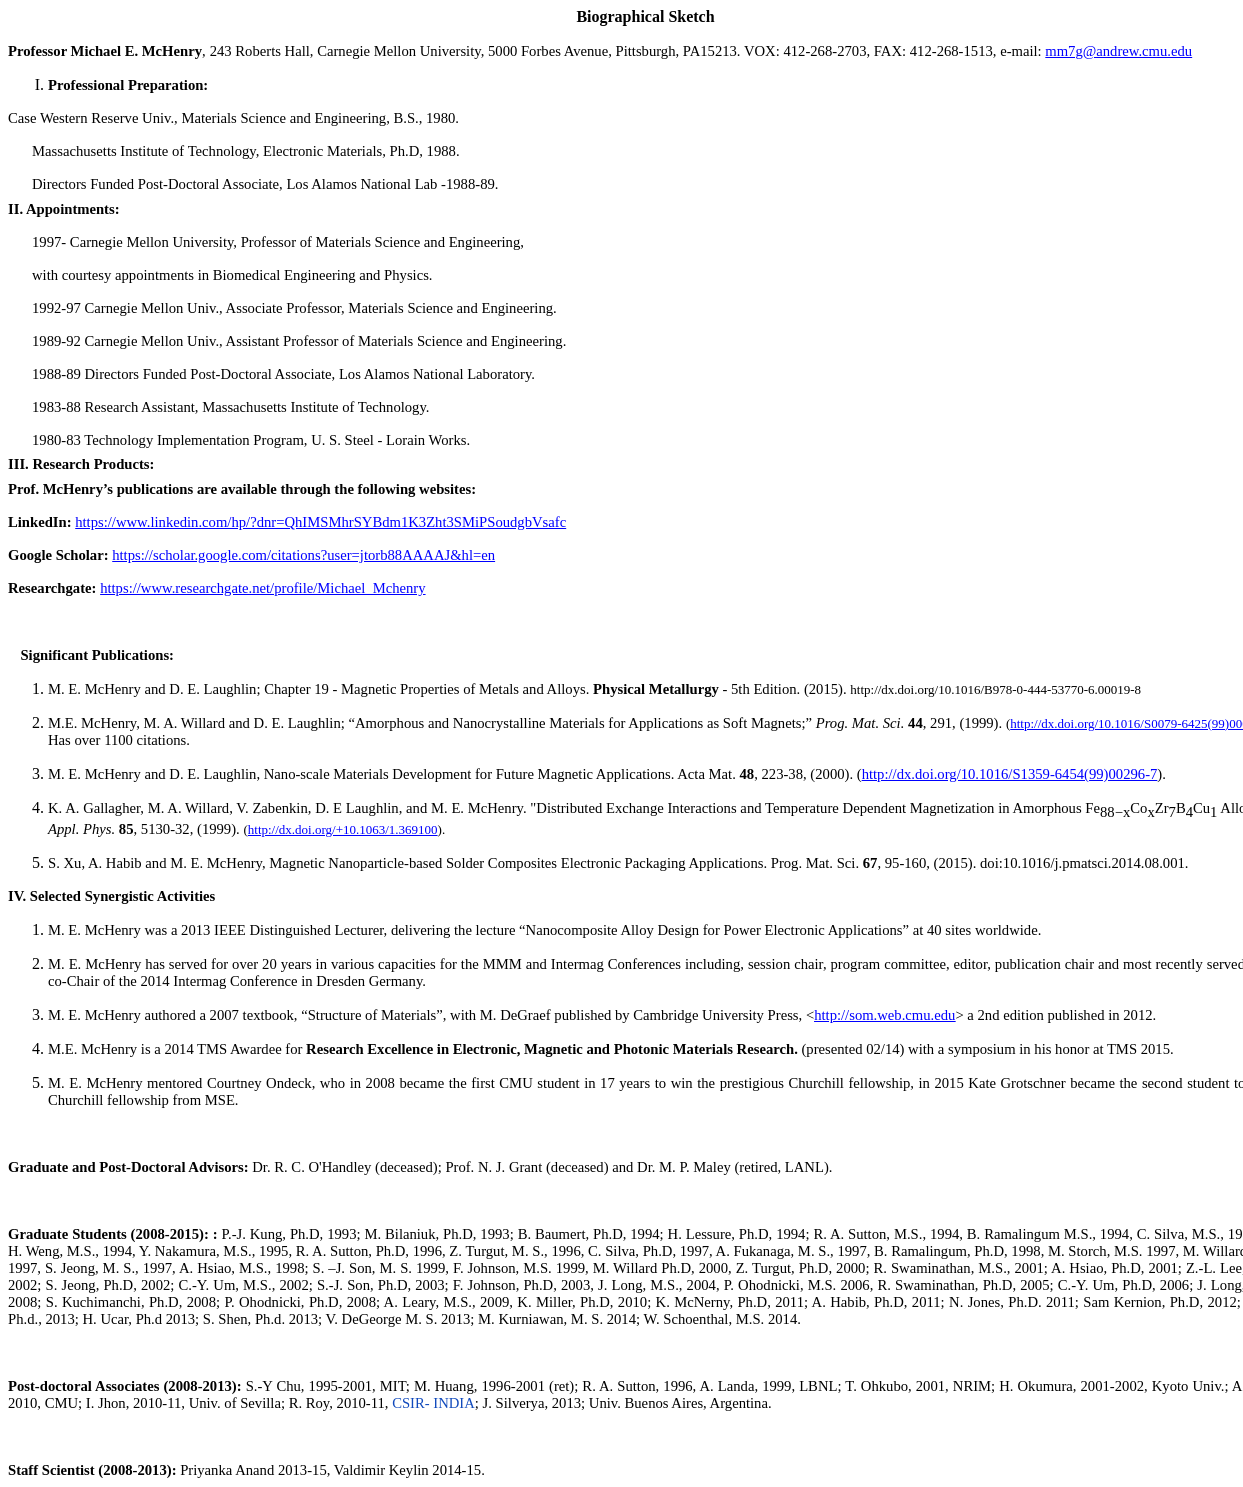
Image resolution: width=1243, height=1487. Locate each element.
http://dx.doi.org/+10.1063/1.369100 (343, 829)
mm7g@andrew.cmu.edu (1118, 51)
